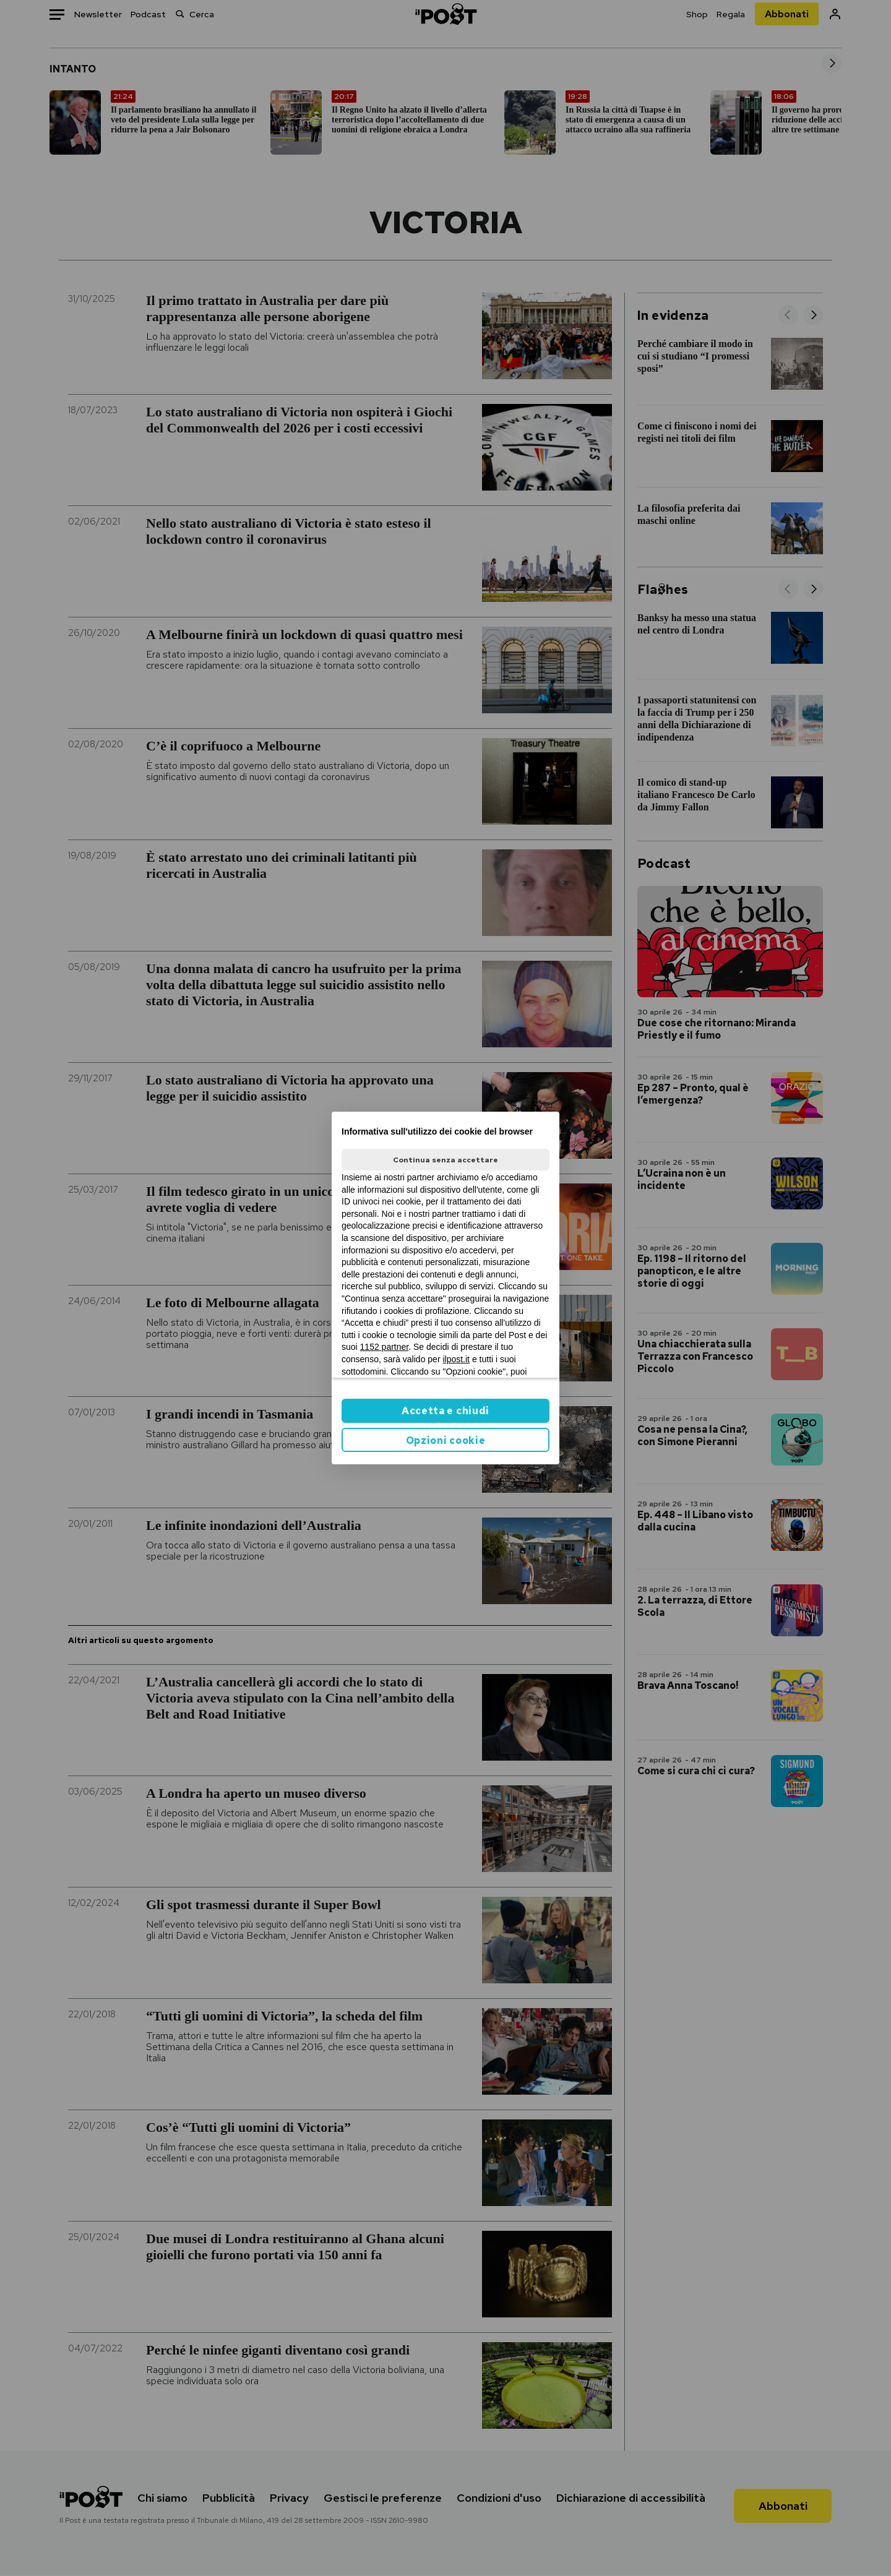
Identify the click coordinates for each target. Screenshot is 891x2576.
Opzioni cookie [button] (446, 1440)
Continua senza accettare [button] (445, 1160)
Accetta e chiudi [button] (445, 1410)
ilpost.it (456, 1359)
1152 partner (384, 1347)
